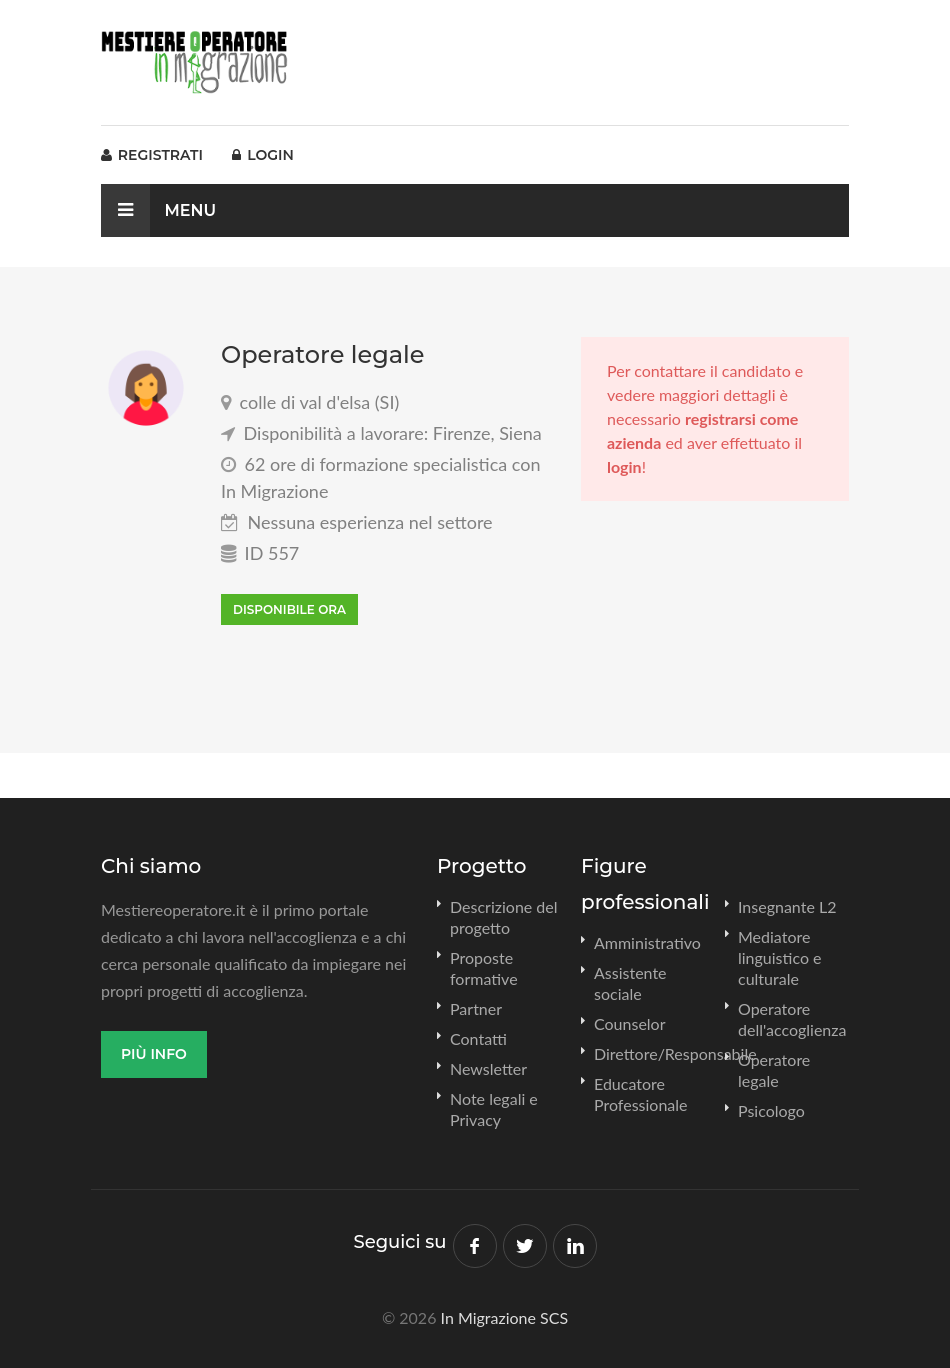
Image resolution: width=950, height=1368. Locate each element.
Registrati (152, 155)
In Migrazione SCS (505, 1317)
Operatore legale (774, 1070)
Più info (154, 1054)
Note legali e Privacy (494, 1109)
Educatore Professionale (641, 1094)
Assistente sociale (630, 983)
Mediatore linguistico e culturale (780, 957)
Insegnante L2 (787, 906)
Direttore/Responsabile (675, 1053)
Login (262, 155)
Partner (476, 1008)
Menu (158, 210)
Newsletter (488, 1068)
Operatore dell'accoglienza (792, 1019)
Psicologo (771, 1110)
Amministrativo (647, 942)
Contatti (478, 1038)
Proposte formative (484, 968)
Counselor (630, 1023)
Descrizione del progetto (504, 917)
